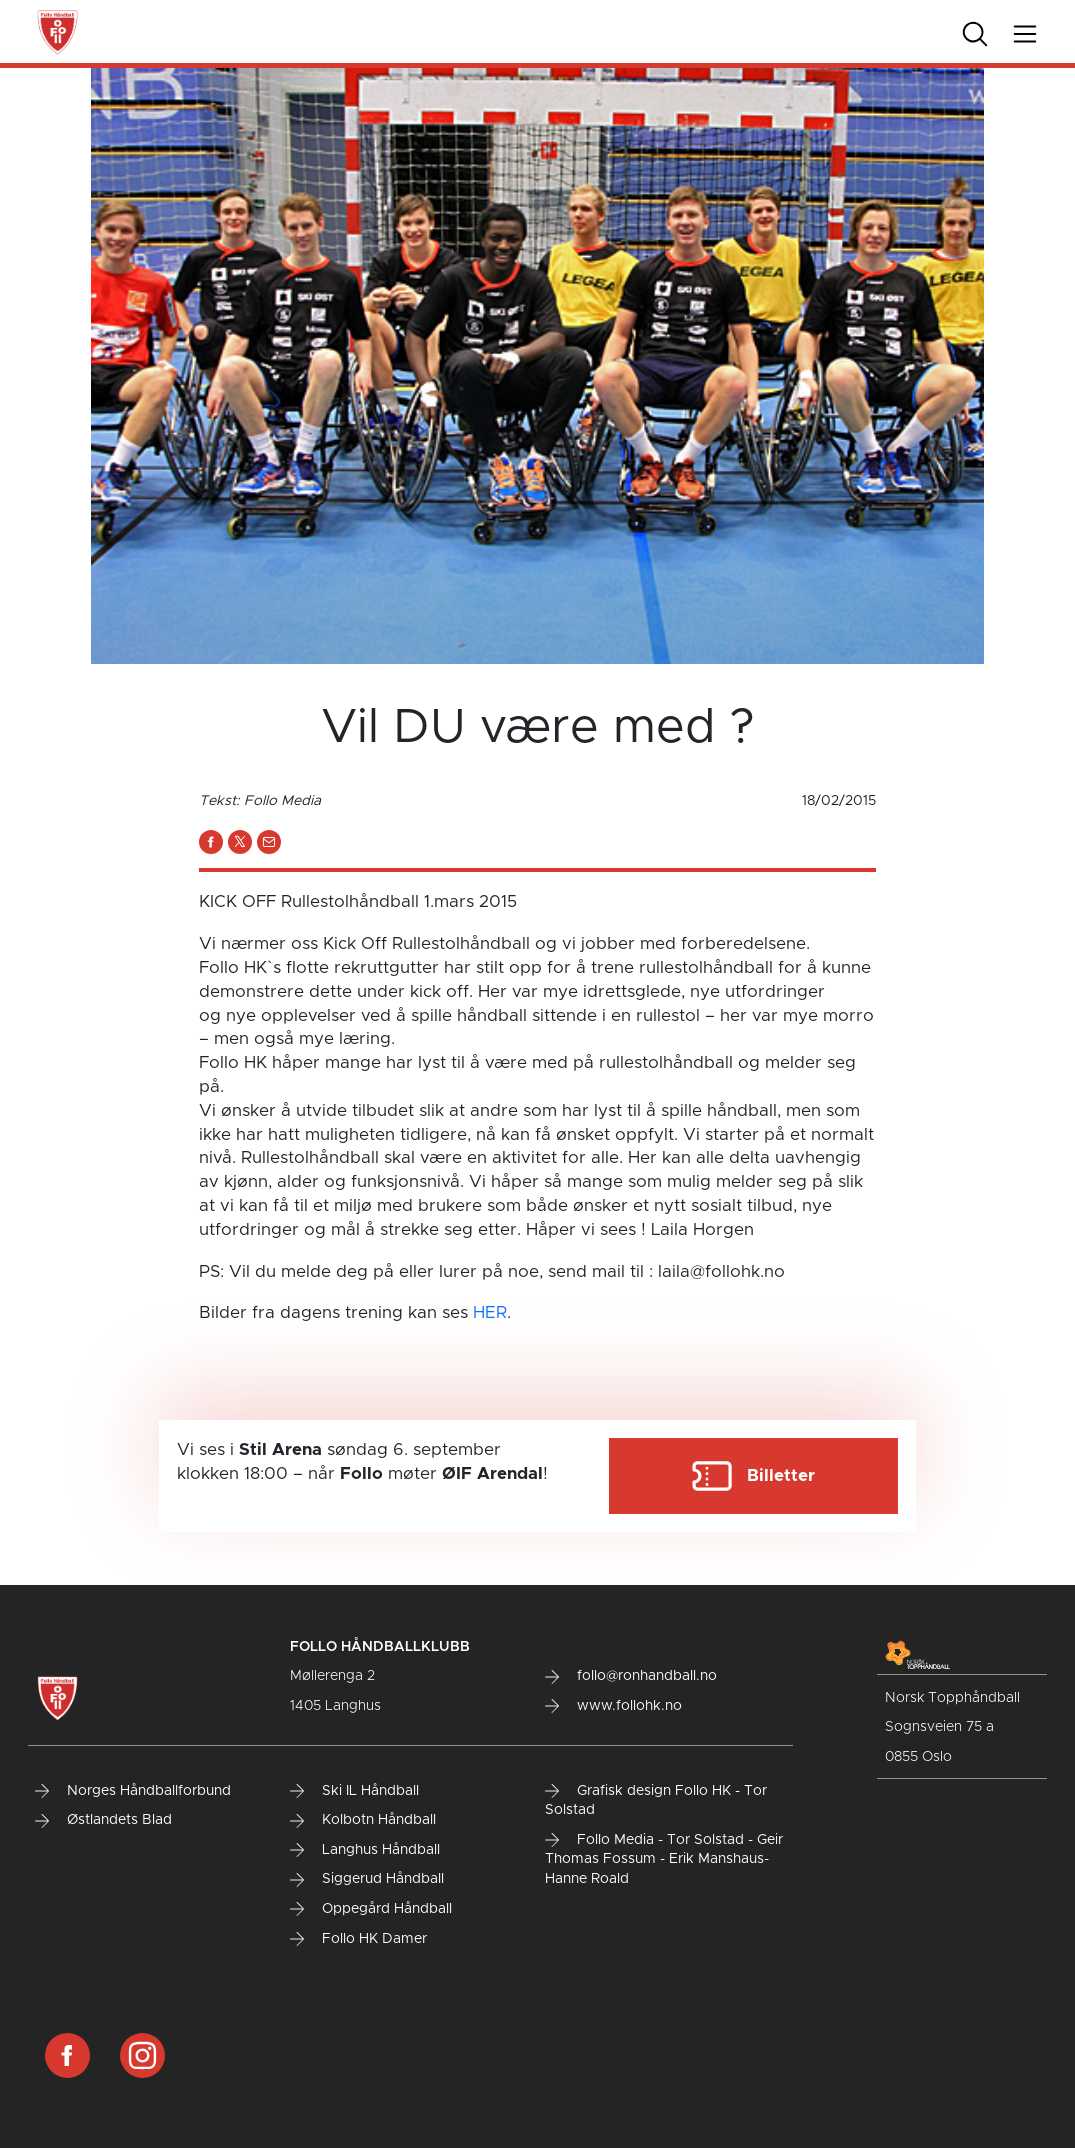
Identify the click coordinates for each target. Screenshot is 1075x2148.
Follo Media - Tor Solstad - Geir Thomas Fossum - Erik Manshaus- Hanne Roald (664, 1859)
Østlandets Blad (103, 1820)
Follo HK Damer (358, 1939)
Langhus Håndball (365, 1850)
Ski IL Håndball (354, 1791)
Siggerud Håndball (367, 1879)
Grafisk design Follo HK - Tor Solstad (656, 1801)
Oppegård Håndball (371, 1909)
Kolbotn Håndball (363, 1820)
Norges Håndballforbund (133, 1791)
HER (490, 1312)
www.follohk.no (613, 1706)
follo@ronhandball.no (631, 1676)
